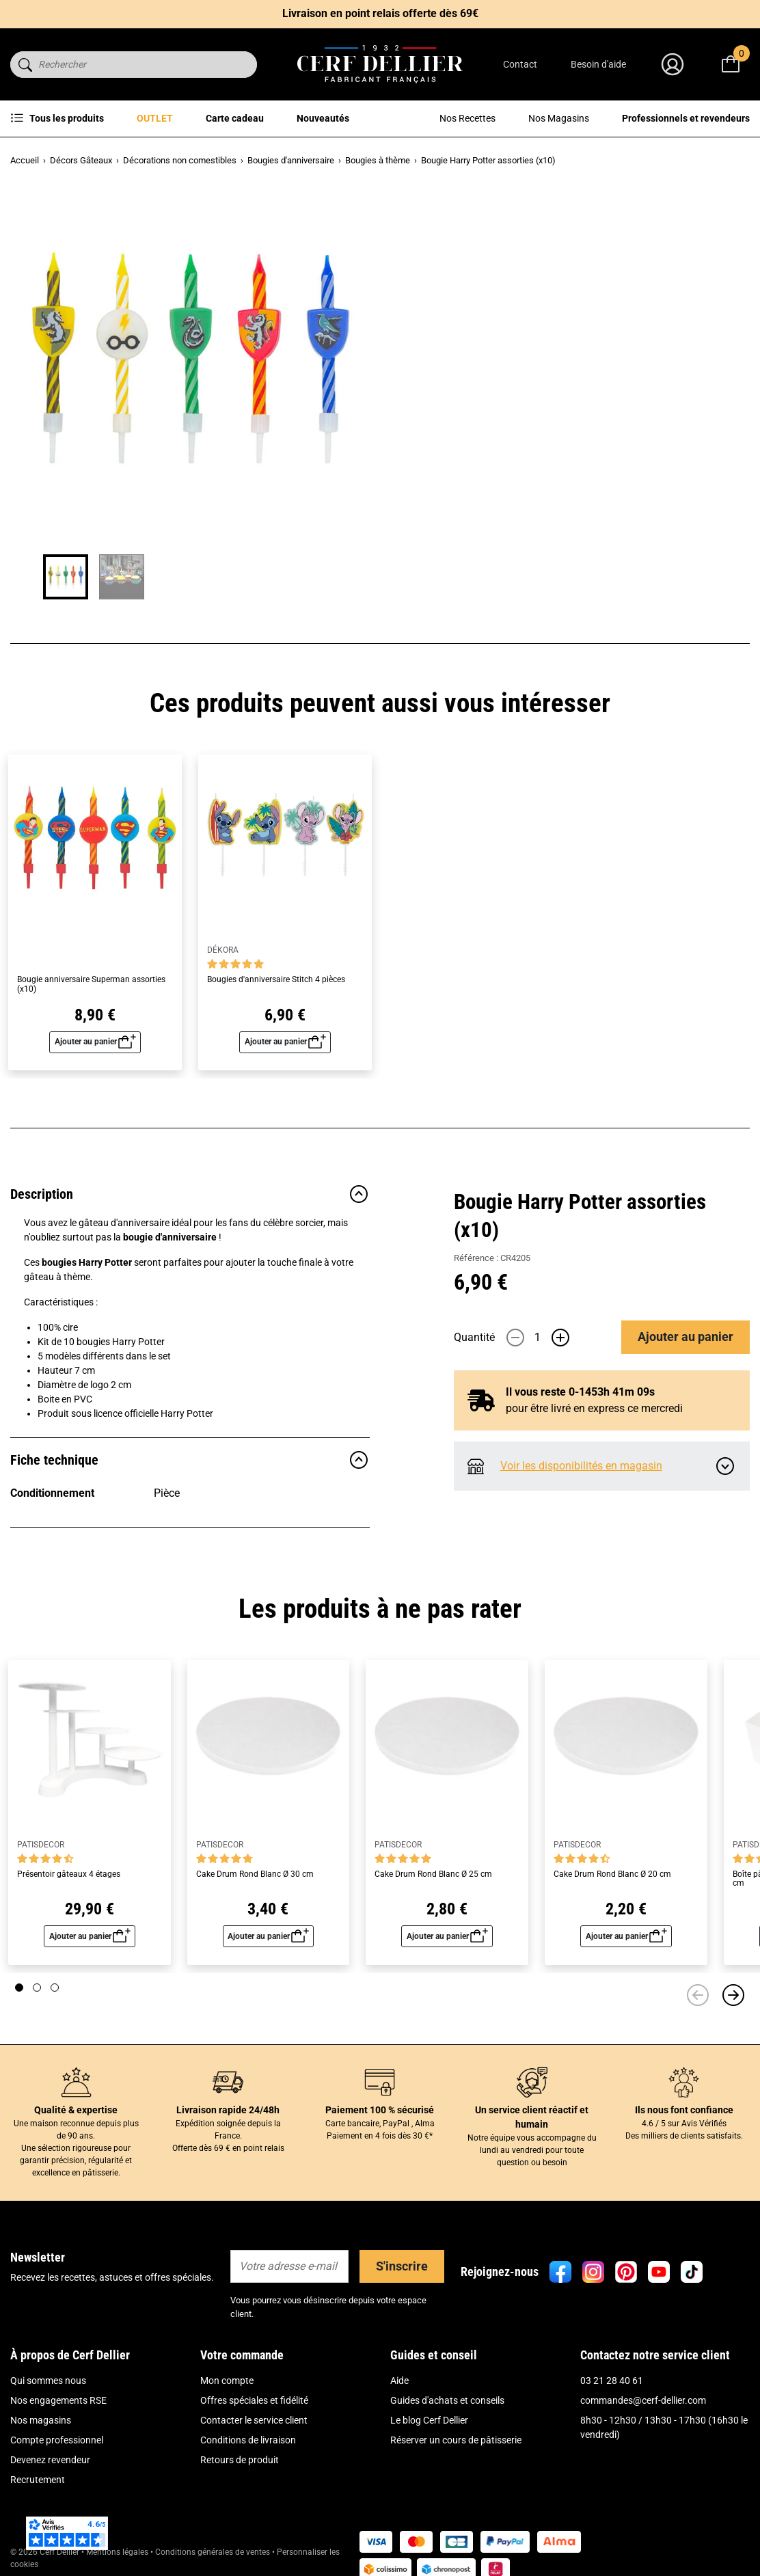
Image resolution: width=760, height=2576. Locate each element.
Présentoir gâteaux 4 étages (68, 1874)
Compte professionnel (56, 2440)
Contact (520, 64)
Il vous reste (580, 481)
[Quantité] (538, 427)
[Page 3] (55, 1987)
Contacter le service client (254, 2420)
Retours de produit (239, 2459)
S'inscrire (402, 2266)
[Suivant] (733, 1995)
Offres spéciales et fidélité (254, 2400)
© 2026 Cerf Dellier (45, 2552)
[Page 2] (37, 1987)
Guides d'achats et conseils (447, 2400)
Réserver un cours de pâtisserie (455, 2440)
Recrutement (37, 2479)
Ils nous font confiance (684, 2109)
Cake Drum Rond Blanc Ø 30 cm (255, 1874)
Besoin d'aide (598, 64)
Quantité (474, 426)
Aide (399, 2380)
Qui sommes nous (48, 2380)
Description (190, 1194)
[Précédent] (697, 1995)
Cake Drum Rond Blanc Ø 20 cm (612, 1874)
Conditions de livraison (248, 2440)
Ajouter (685, 427)
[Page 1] (19, 1987)
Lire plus (471, 326)
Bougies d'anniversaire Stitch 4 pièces (276, 979)
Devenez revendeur (50, 2459)
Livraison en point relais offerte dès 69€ (380, 13)
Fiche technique (190, 1460)
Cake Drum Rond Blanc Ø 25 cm (433, 1874)
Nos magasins (40, 2420)
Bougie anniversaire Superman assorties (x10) (91, 984)
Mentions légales (117, 2552)
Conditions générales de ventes (212, 2552)
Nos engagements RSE (58, 2400)
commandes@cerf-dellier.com (643, 2400)
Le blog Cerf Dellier (429, 2420)
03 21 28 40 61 (611, 2380)
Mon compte (227, 2380)
